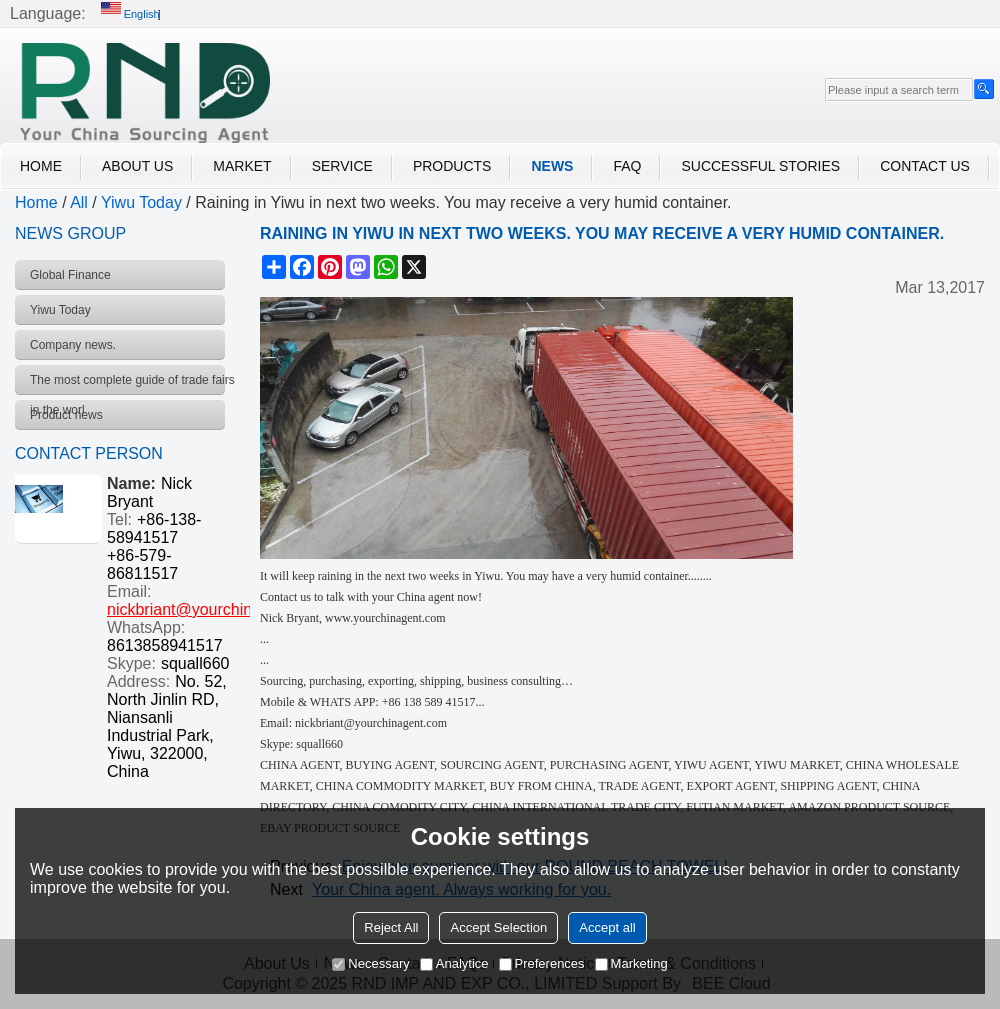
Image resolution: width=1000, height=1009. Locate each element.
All (79, 202)
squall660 (195, 663)
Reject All (391, 927)
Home (41, 166)
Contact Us (925, 166)
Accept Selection (498, 927)
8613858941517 (165, 645)
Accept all (607, 927)
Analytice (454, 963)
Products (452, 166)
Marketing (631, 963)
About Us (137, 166)
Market (242, 166)
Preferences (542, 963)
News (552, 166)
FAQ (627, 166)
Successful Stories (760, 166)
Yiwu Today (141, 202)
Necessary (370, 963)
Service (342, 166)
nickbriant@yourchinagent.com (217, 609)
